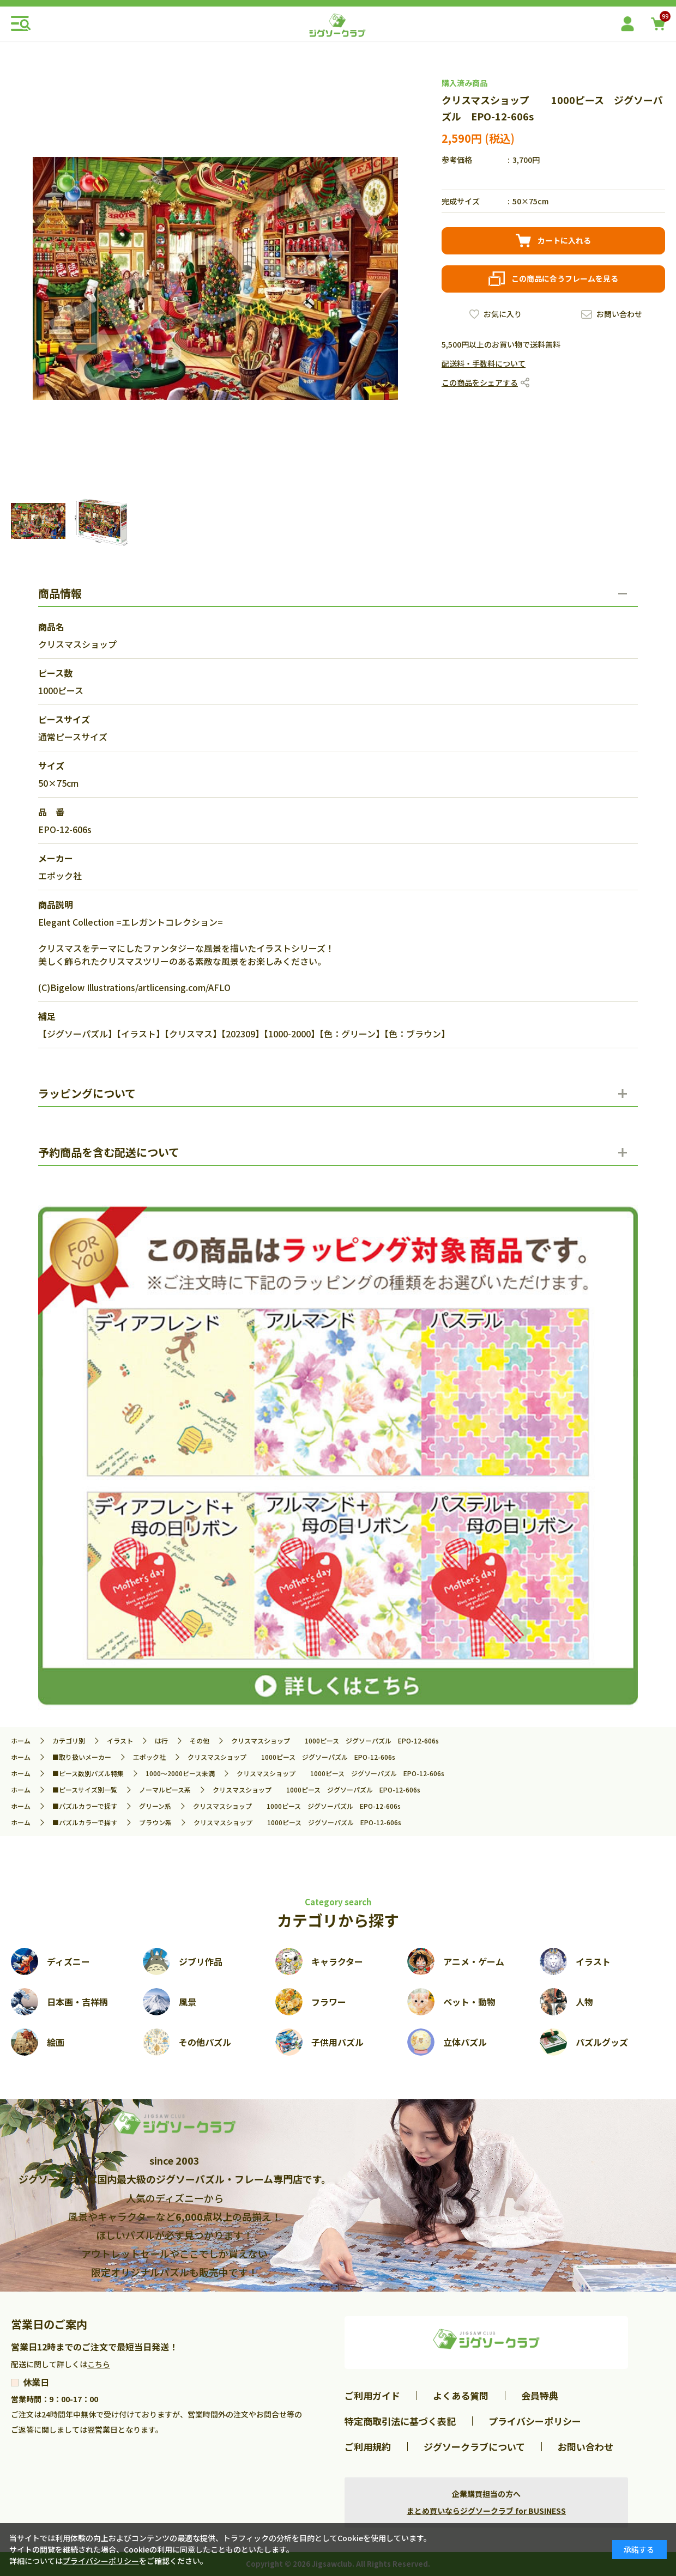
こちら (98, 2364)
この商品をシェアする (480, 382)
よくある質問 (460, 2395)
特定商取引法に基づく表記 (400, 2421)
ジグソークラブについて (474, 2446)
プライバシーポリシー (534, 2421)
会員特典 (539, 2395)
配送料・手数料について (484, 363)
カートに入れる (564, 240)
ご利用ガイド (372, 2395)
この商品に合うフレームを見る (564, 278)
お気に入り (503, 313)
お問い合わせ (619, 313)
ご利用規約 (368, 2446)
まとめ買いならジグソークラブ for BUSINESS (486, 2510)
